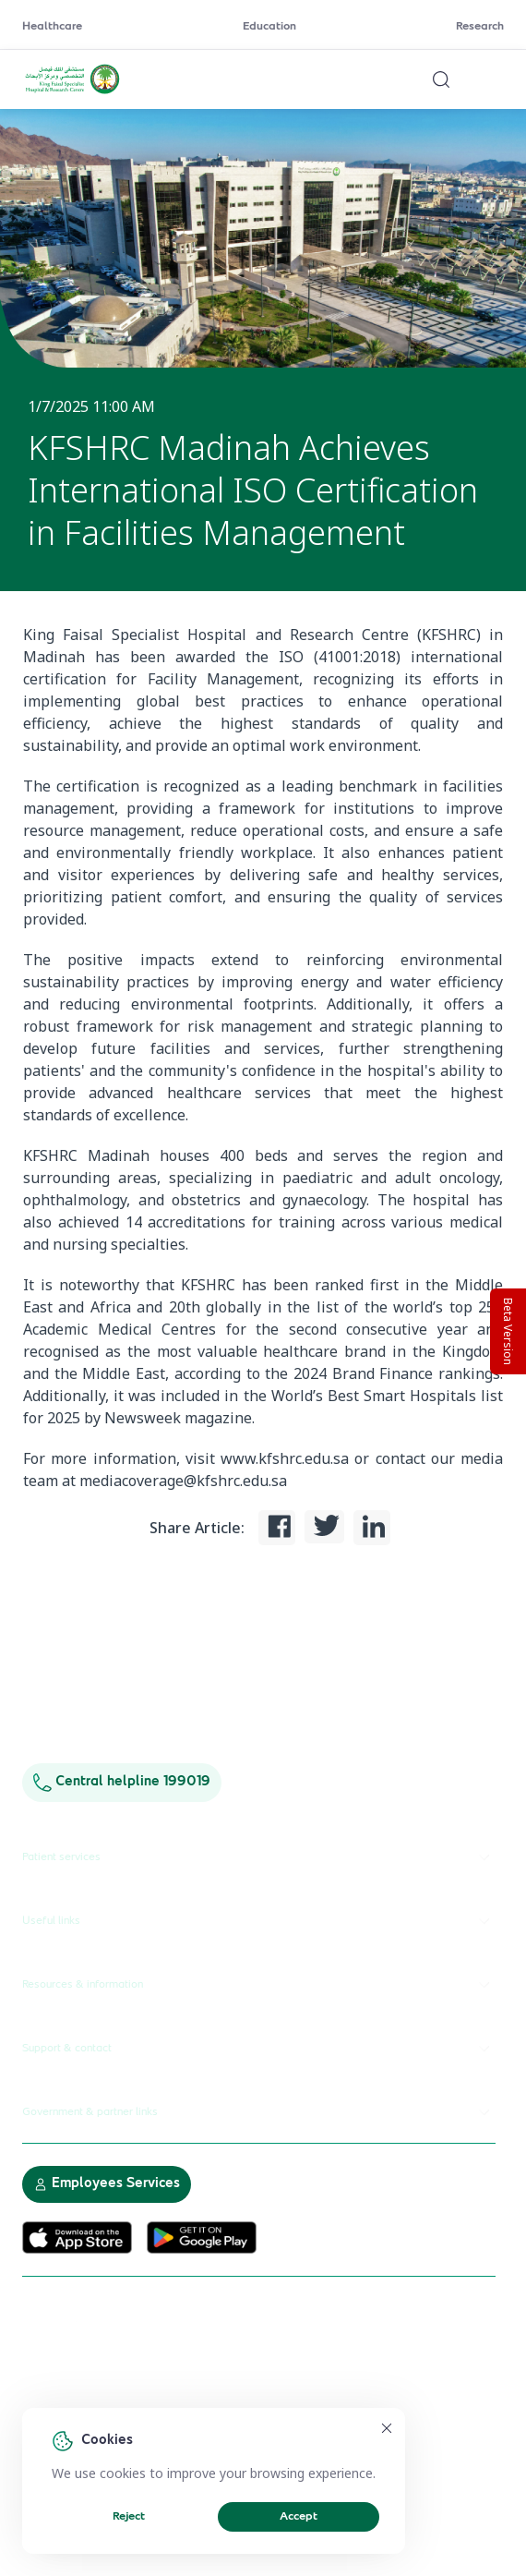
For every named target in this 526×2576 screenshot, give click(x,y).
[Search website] (441, 79)
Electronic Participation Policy (102, 2402)
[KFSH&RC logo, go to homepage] (72, 91)
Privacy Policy (234, 2402)
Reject (129, 2516)
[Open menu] (493, 79)
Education (269, 26)
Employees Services (106, 2184)
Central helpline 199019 (121, 1782)
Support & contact (259, 2049)
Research (480, 26)
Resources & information (259, 1985)
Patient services (259, 1857)
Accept (298, 2516)
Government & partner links (259, 2112)
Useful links (259, 1921)
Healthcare (52, 26)
